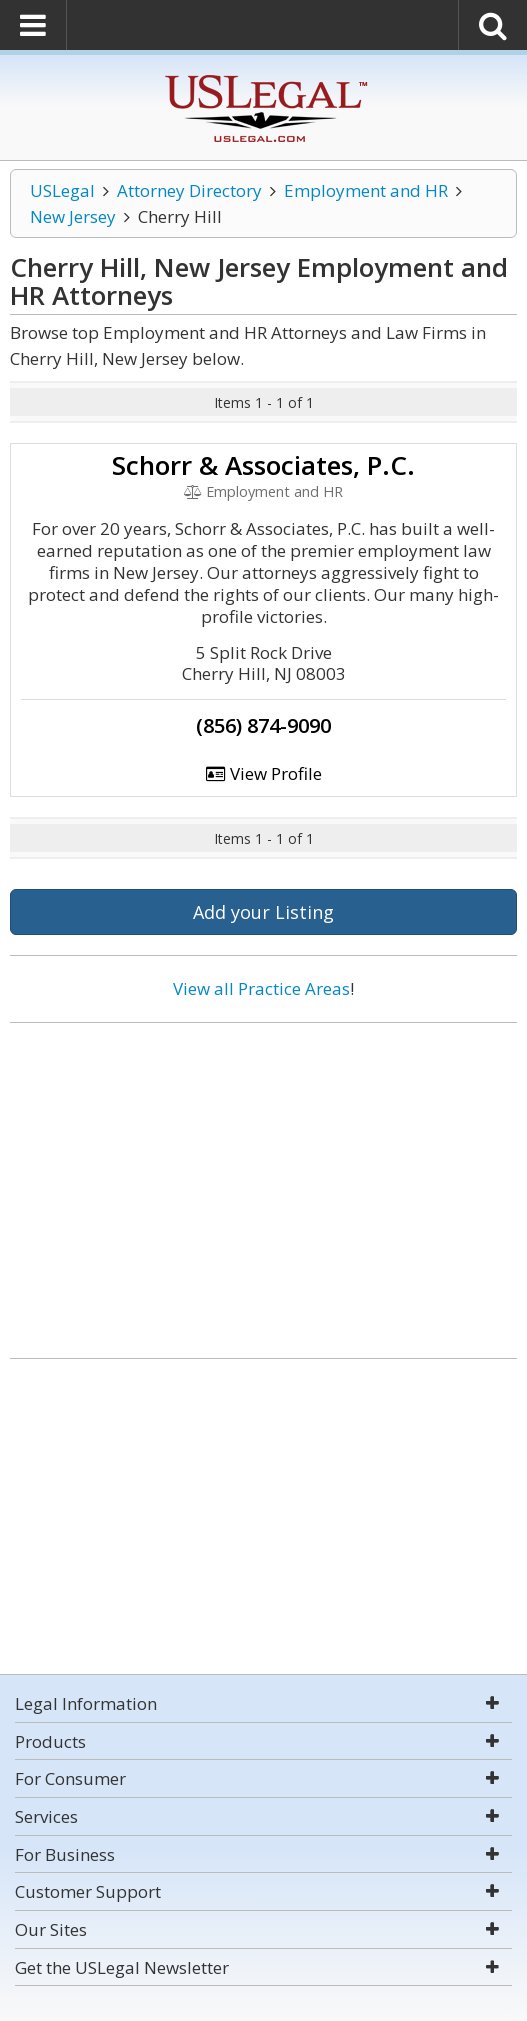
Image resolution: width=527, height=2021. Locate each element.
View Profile (264, 773)
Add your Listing (263, 912)
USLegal (62, 190)
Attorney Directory (189, 190)
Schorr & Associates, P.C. (263, 465)
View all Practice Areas (261, 988)
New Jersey (73, 216)
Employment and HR (366, 190)
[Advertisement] (263, 1183)
